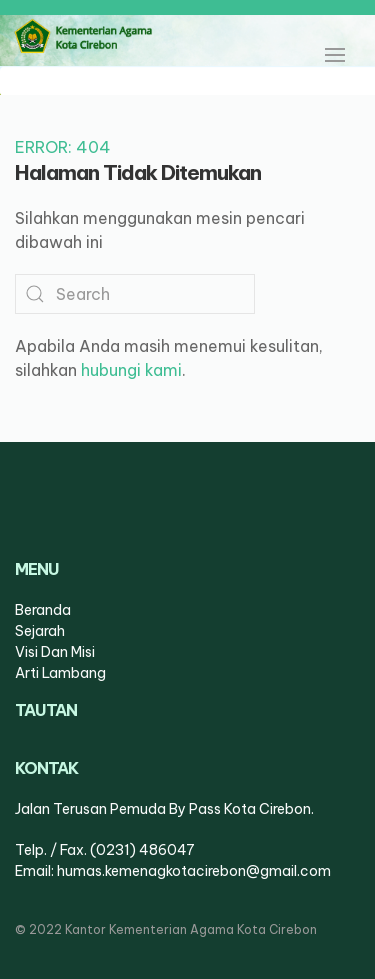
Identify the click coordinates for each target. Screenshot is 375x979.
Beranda (43, 610)
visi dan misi (55, 652)
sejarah (40, 631)
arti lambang (60, 673)
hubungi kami (131, 370)
